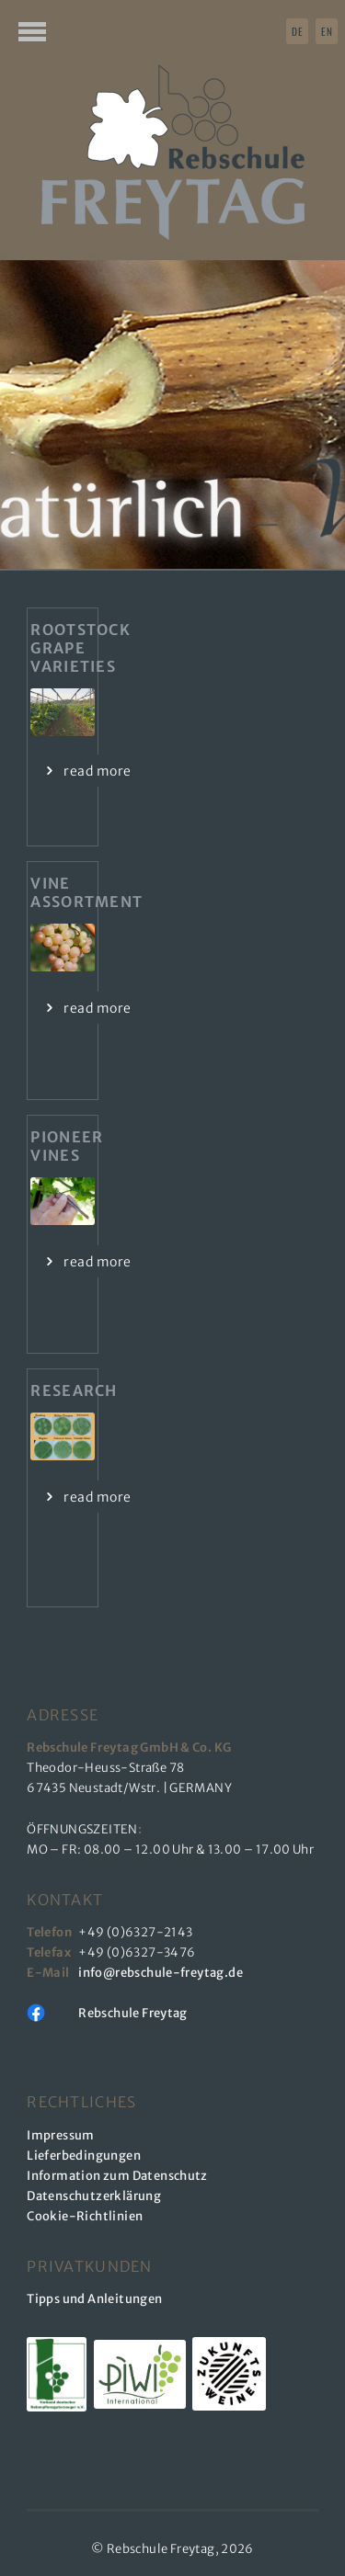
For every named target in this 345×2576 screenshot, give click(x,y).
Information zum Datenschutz (117, 2176)
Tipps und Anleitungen (94, 2299)
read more (97, 771)
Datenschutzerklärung (94, 2196)
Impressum (61, 2135)
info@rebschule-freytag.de (162, 1972)
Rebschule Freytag (133, 2013)
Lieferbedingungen (84, 2155)
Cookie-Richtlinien (85, 2216)
